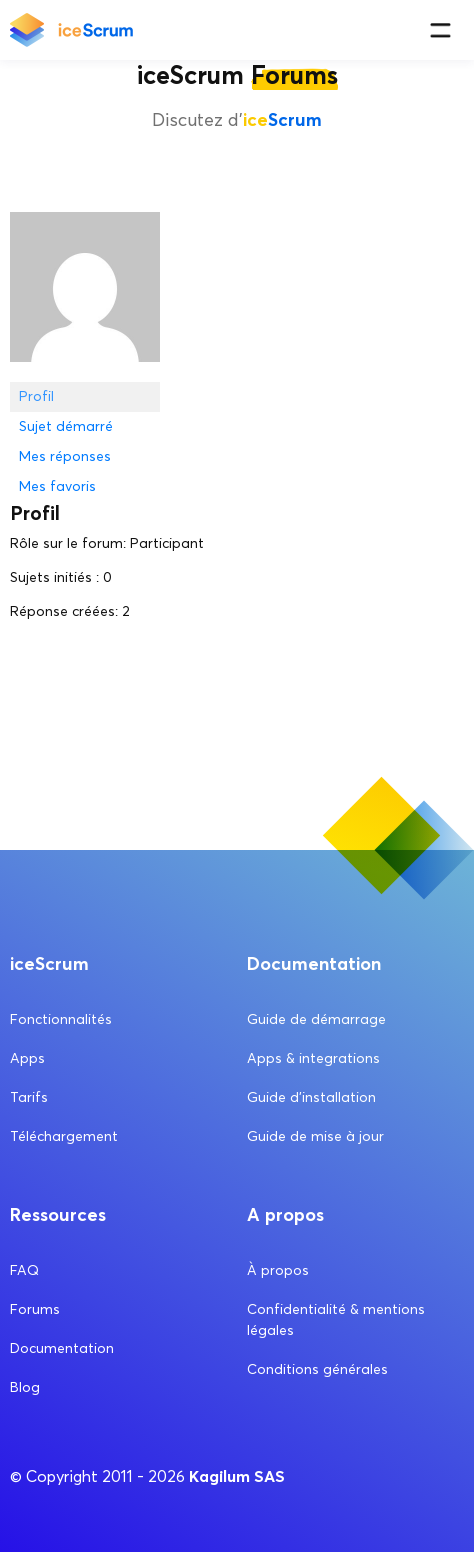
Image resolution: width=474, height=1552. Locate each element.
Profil (36, 396)
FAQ (24, 1270)
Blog (25, 1387)
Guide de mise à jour (315, 1136)
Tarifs (29, 1097)
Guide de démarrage (316, 1019)
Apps (27, 1058)
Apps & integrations (313, 1058)
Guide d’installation (311, 1097)
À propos (278, 1270)
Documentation (62, 1348)
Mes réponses (65, 456)
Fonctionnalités (61, 1019)
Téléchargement (64, 1136)
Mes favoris (57, 486)
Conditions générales (317, 1369)
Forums (35, 1309)
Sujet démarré (66, 426)
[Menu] (440, 30)
